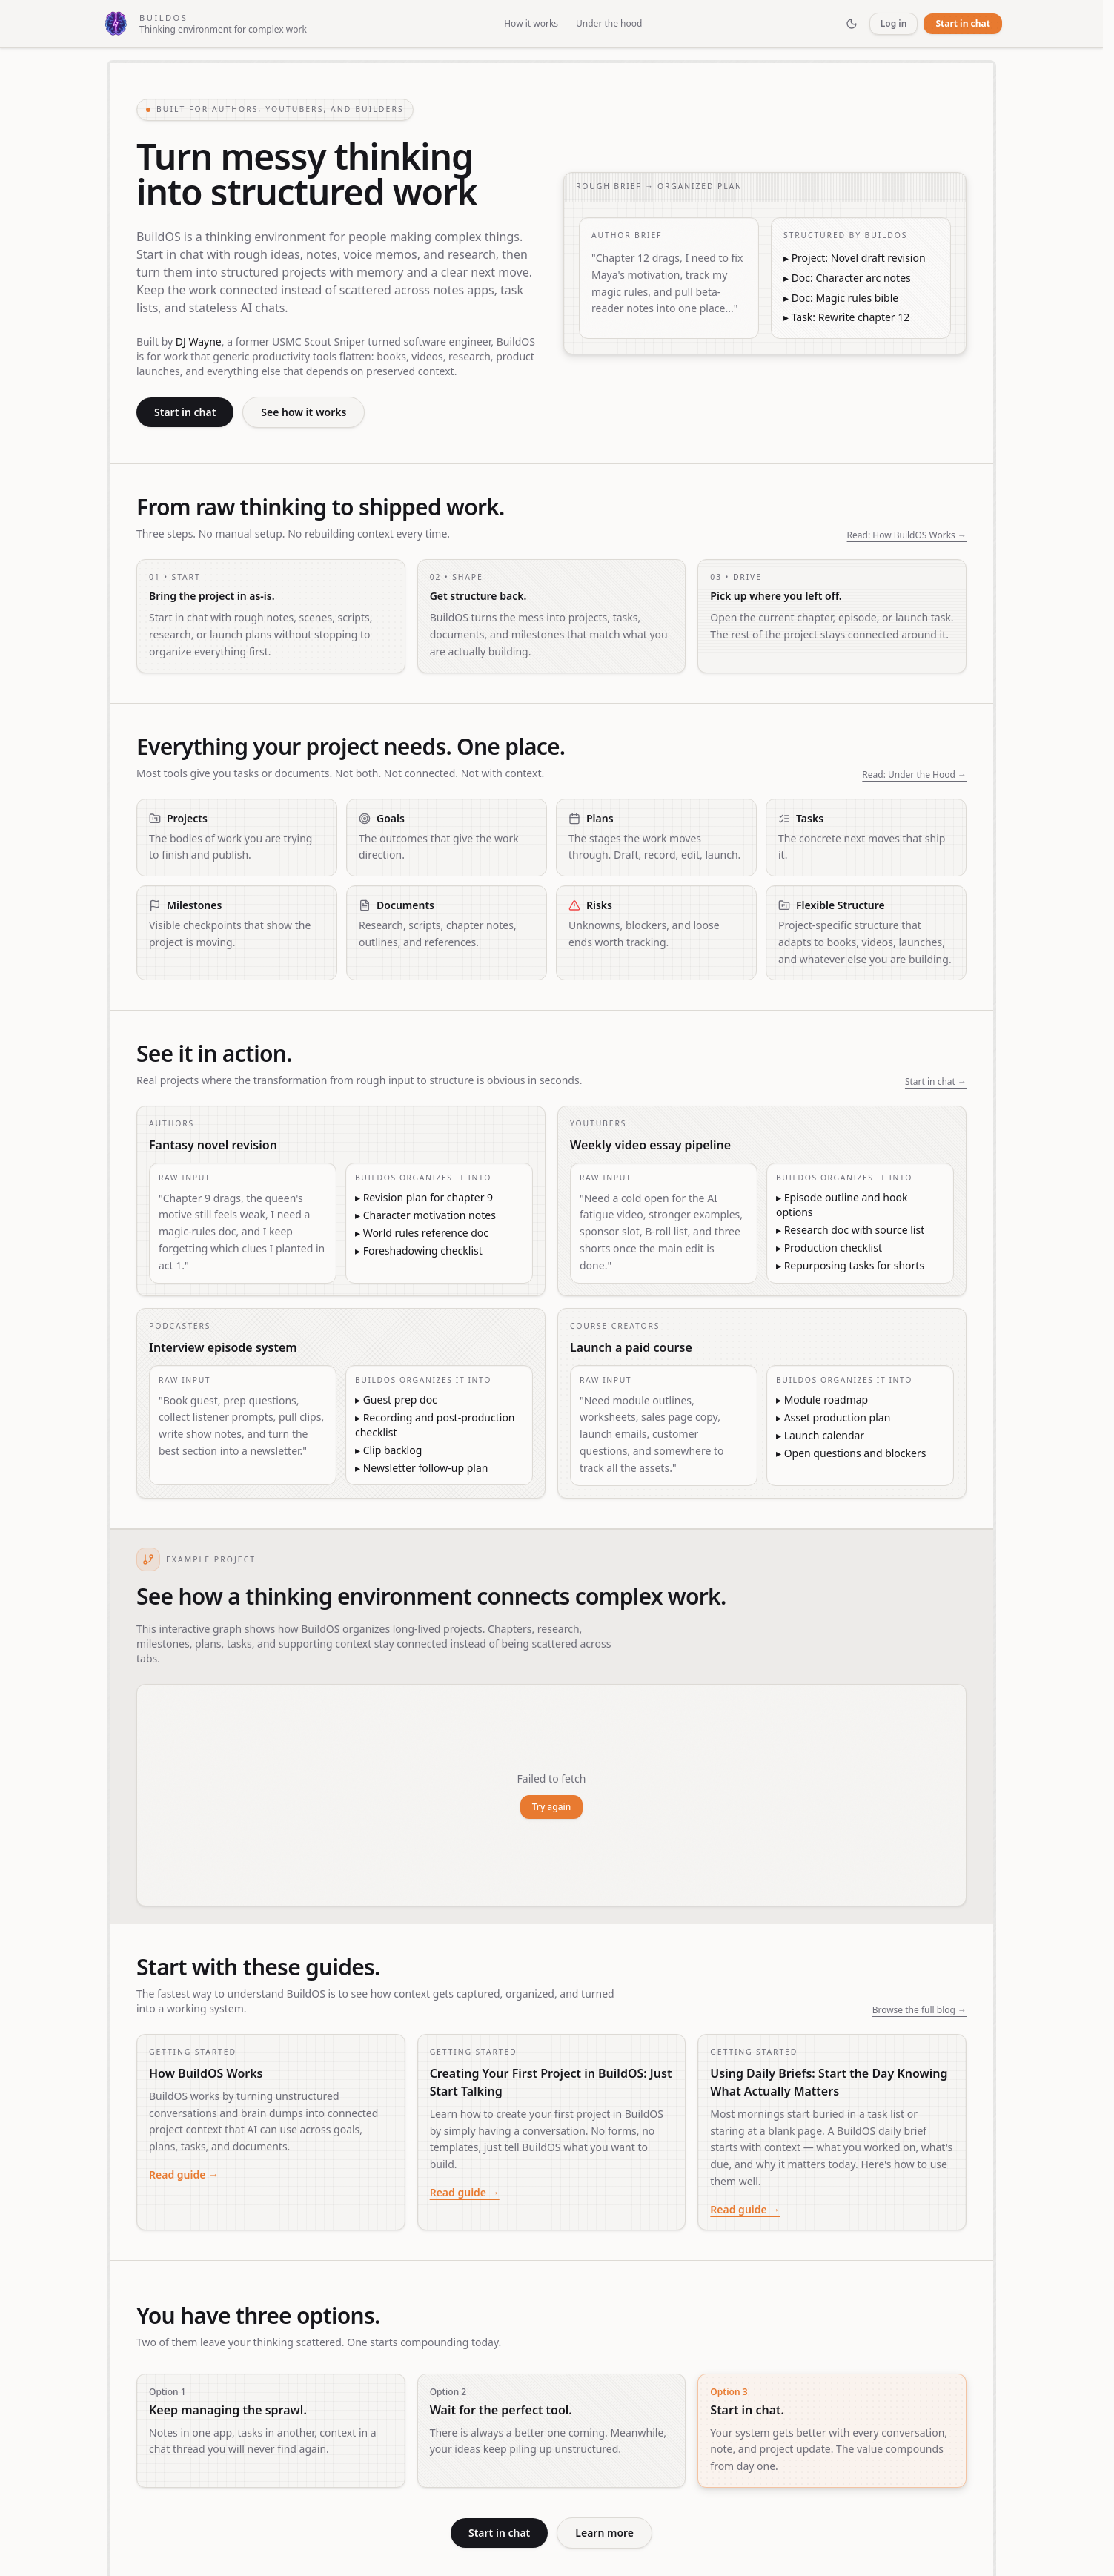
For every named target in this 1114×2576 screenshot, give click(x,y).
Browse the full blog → (919, 2010)
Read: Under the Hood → (914, 775)
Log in (894, 23)
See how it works (303, 412)
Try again (551, 1806)
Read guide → (184, 2174)
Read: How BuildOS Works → (907, 535)
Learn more (604, 2533)
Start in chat (962, 23)
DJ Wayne (199, 341)
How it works (531, 24)
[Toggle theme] (851, 24)
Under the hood (609, 24)
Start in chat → (936, 1082)
